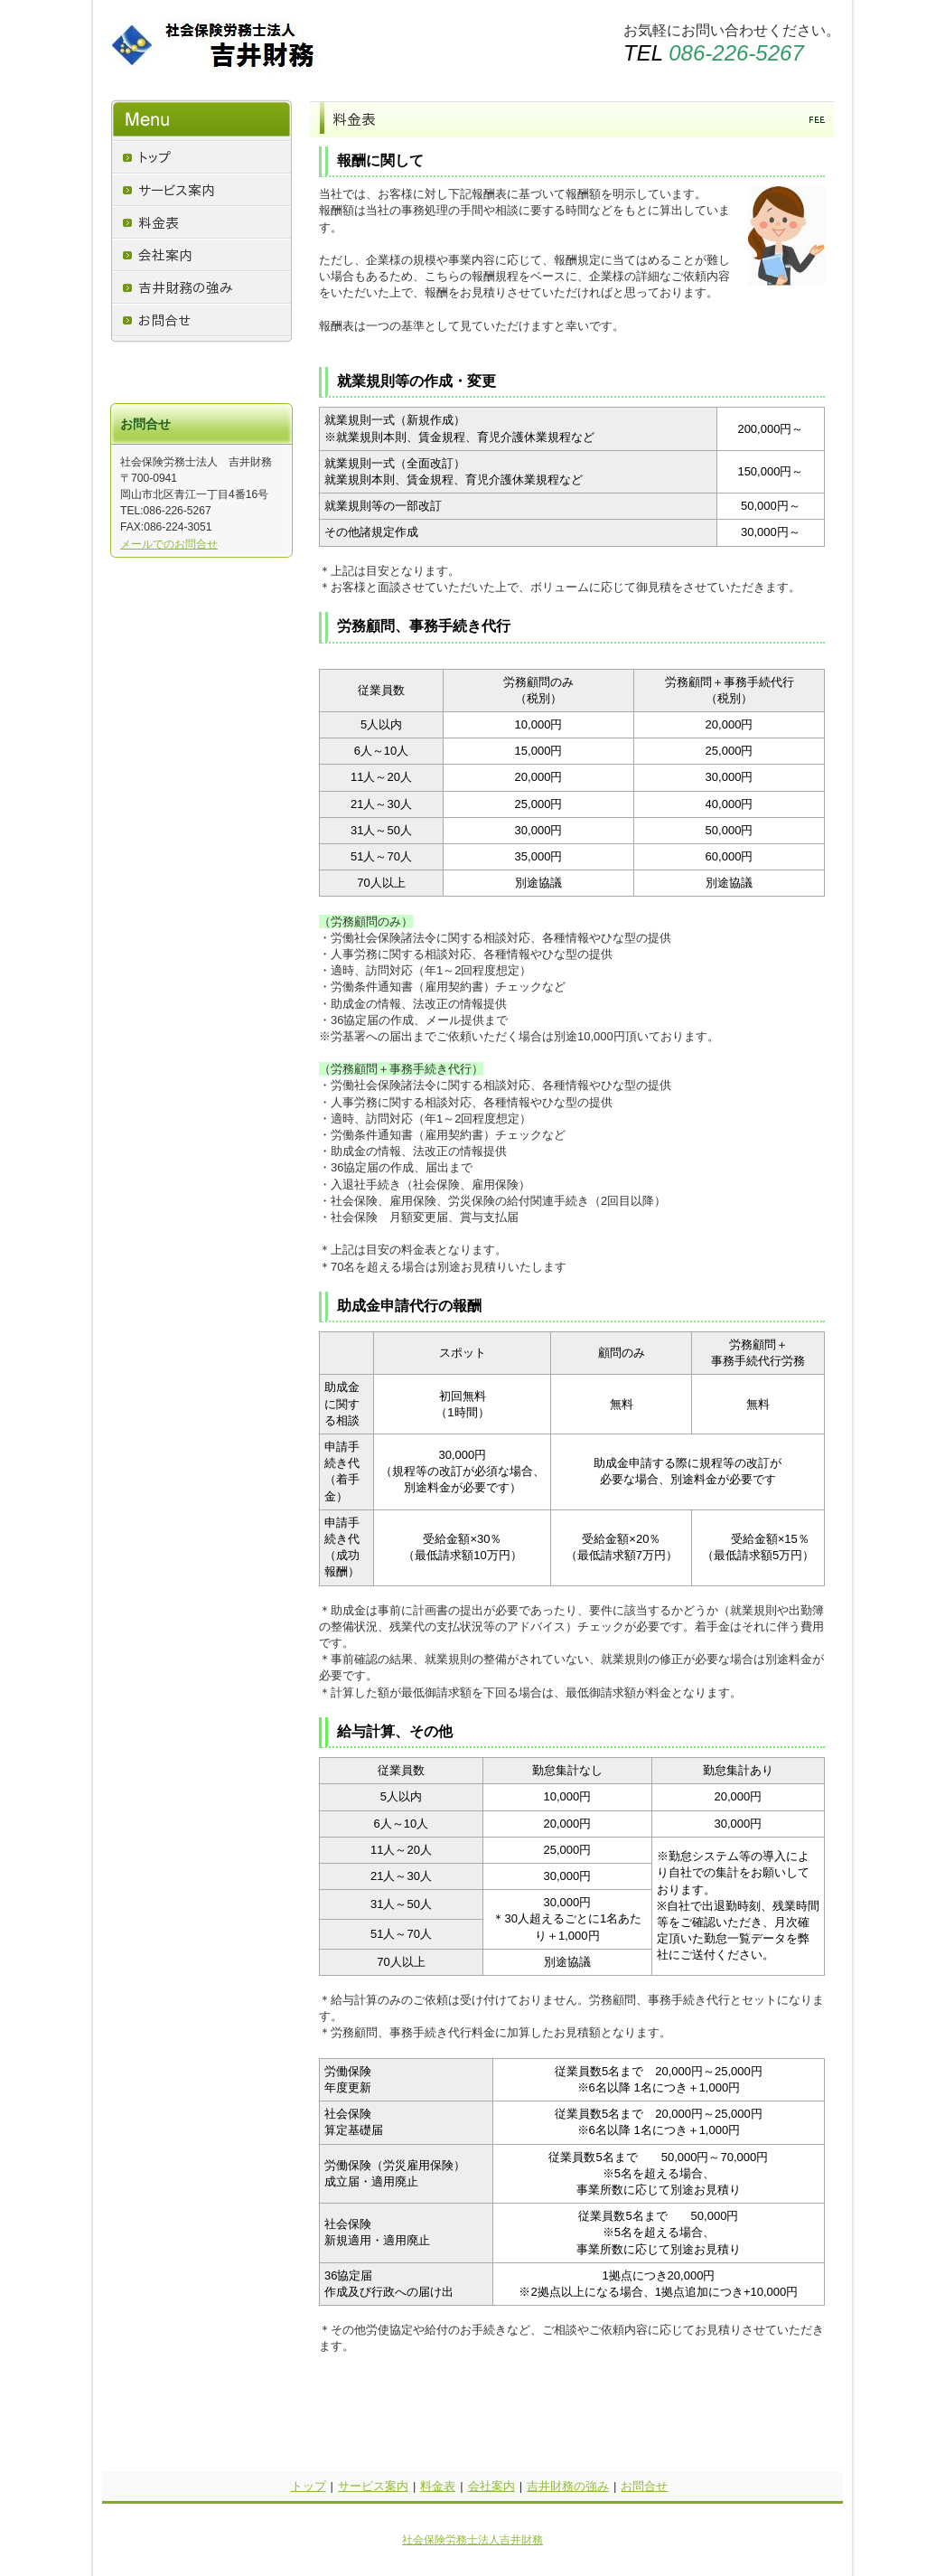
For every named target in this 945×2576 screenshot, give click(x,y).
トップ (308, 2486)
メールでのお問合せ (169, 544)
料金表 (437, 2486)
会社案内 (491, 2486)
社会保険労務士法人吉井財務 (472, 2540)
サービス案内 (373, 2486)
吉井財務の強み (568, 2486)
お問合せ (644, 2486)
